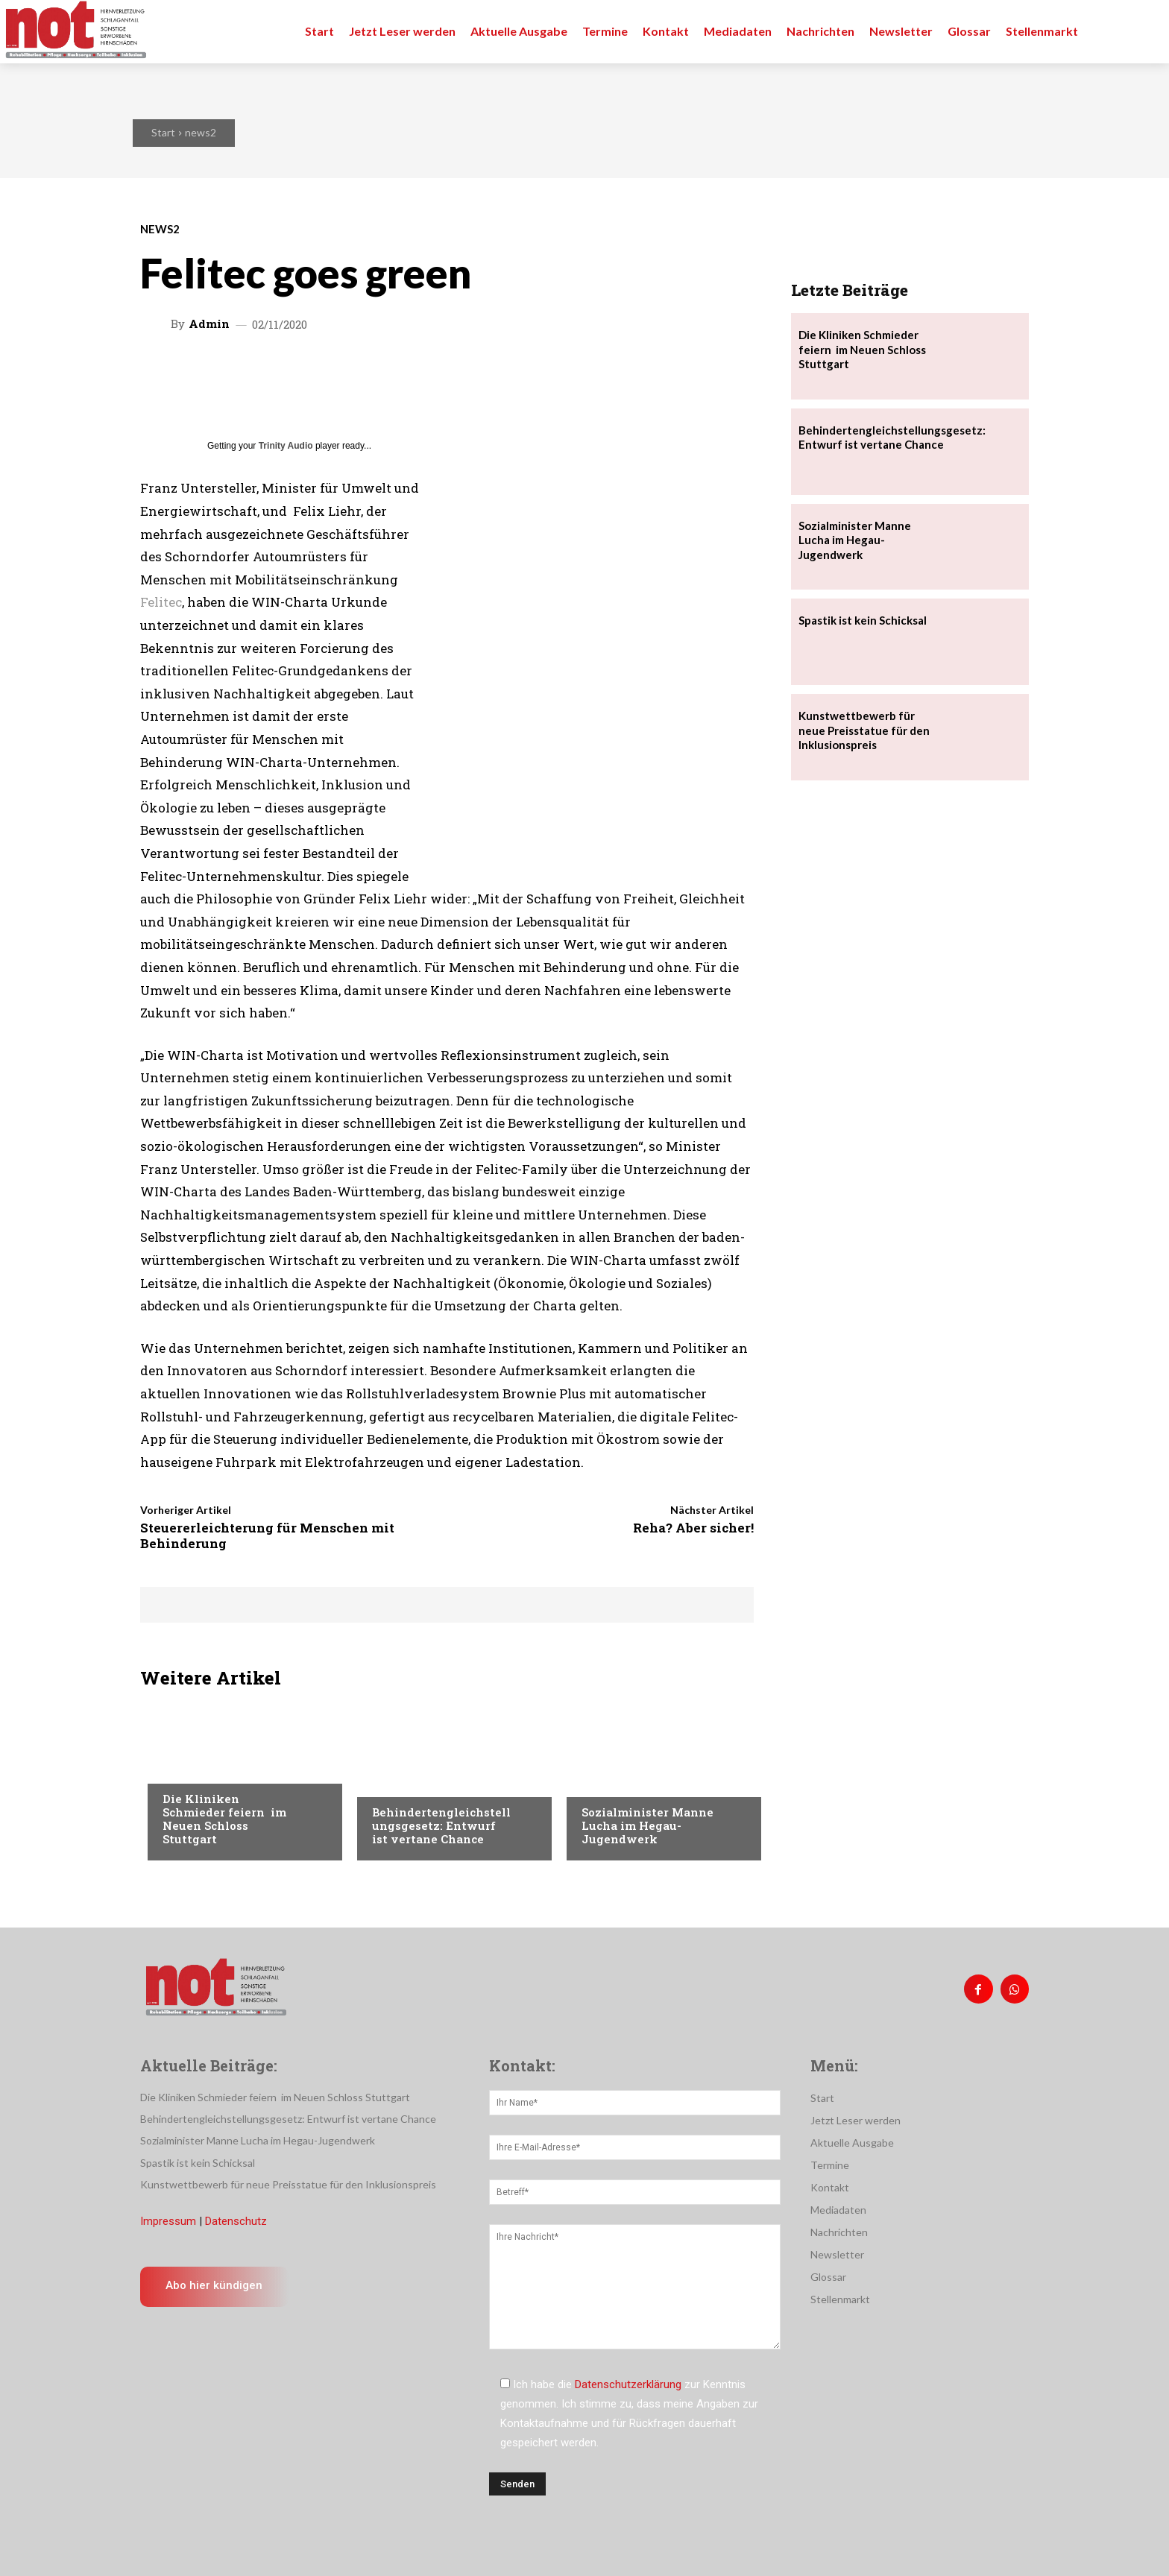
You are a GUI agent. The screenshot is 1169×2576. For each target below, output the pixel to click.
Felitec (161, 601)
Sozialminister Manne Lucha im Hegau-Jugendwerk (647, 1825)
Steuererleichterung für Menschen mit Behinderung (267, 1535)
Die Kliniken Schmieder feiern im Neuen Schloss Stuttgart (224, 1818)
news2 (200, 132)
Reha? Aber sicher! (693, 1527)
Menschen (397, 1782)
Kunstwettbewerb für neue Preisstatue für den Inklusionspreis (864, 730)
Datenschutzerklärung (628, 2384)
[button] (1140, 31)
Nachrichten (196, 1768)
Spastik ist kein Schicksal (862, 620)
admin (209, 323)
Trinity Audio (286, 446)
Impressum (168, 2221)
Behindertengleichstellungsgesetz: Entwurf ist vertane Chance (441, 1825)
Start (163, 132)
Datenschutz (236, 2221)
